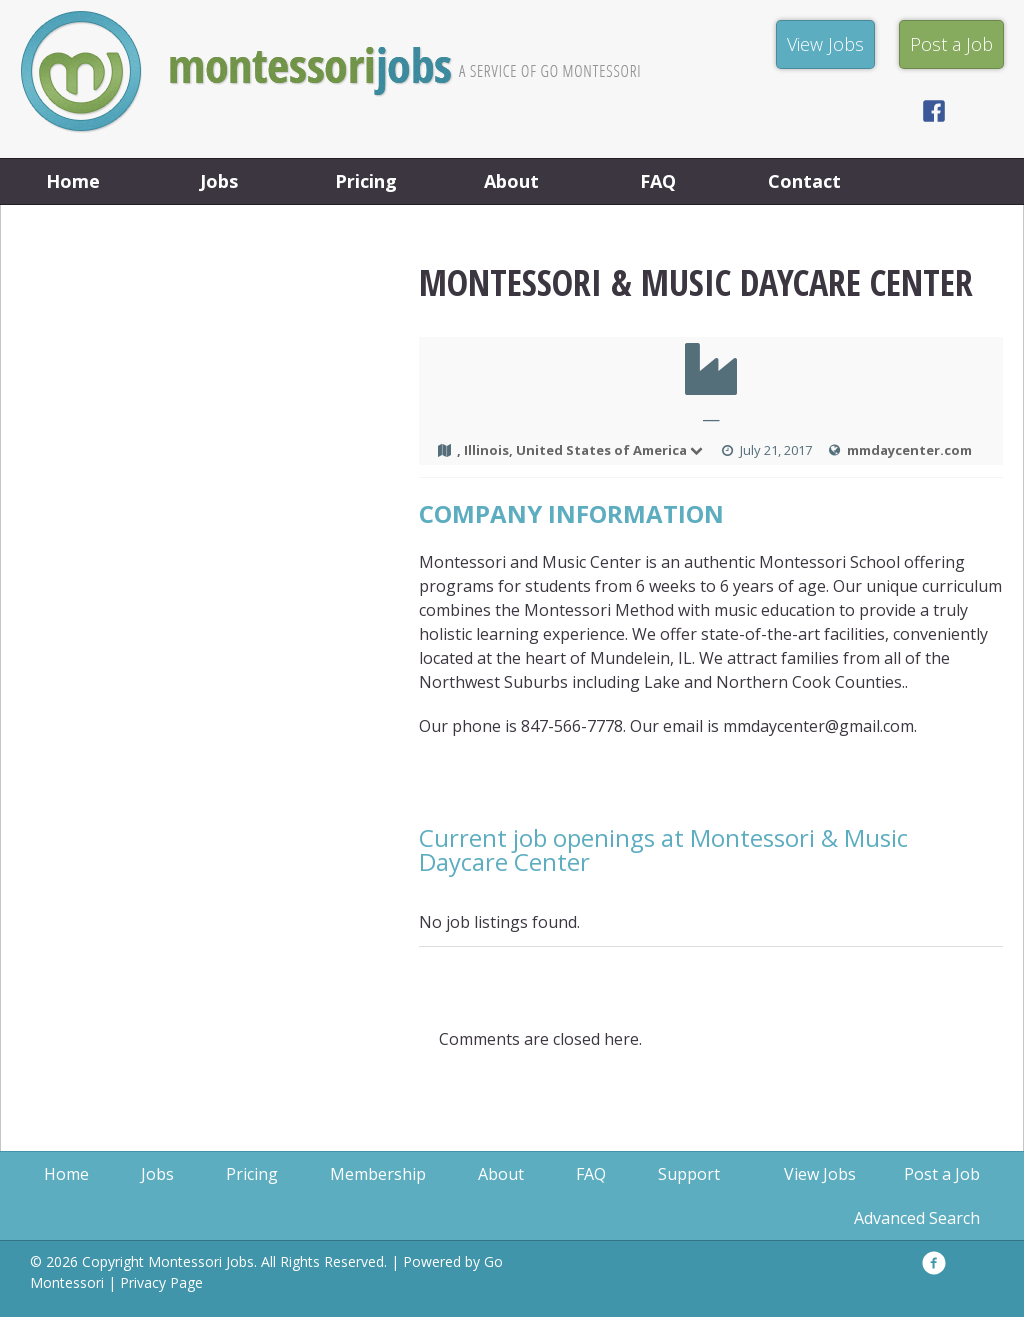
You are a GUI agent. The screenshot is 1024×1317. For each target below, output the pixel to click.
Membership (378, 1174)
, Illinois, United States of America (581, 450)
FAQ (658, 181)
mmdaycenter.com (909, 450)
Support (689, 1174)
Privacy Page (161, 1282)
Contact (804, 181)
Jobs (219, 181)
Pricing (366, 181)
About (511, 181)
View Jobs (820, 1174)
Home (73, 181)
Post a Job (942, 1174)
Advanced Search (917, 1218)
